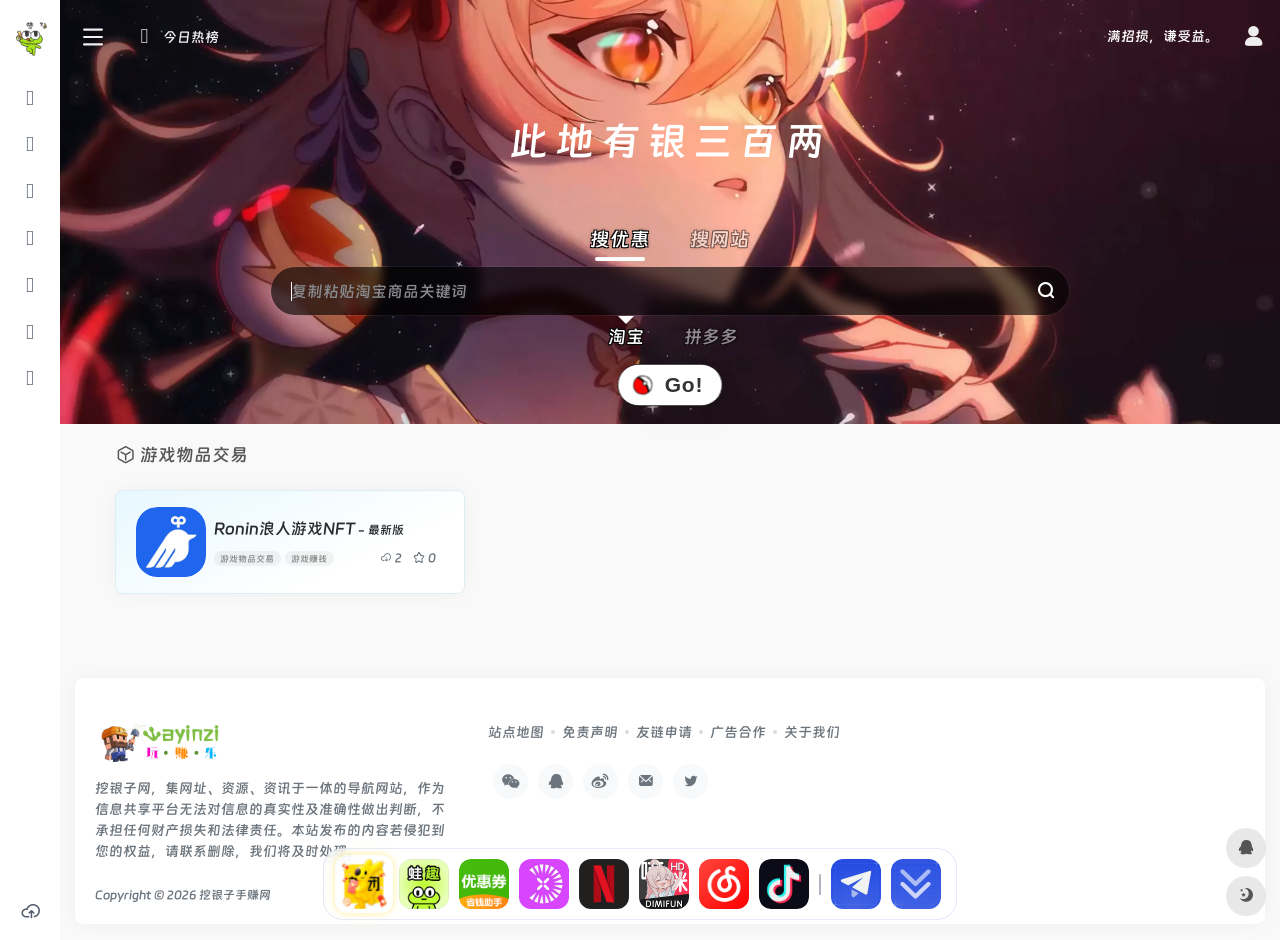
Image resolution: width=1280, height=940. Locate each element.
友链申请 (664, 732)
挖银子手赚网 (235, 895)
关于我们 (812, 732)
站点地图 (516, 732)
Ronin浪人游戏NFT (309, 528)
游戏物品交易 (247, 558)
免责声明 (590, 732)
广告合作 (738, 732)
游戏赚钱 (309, 558)
